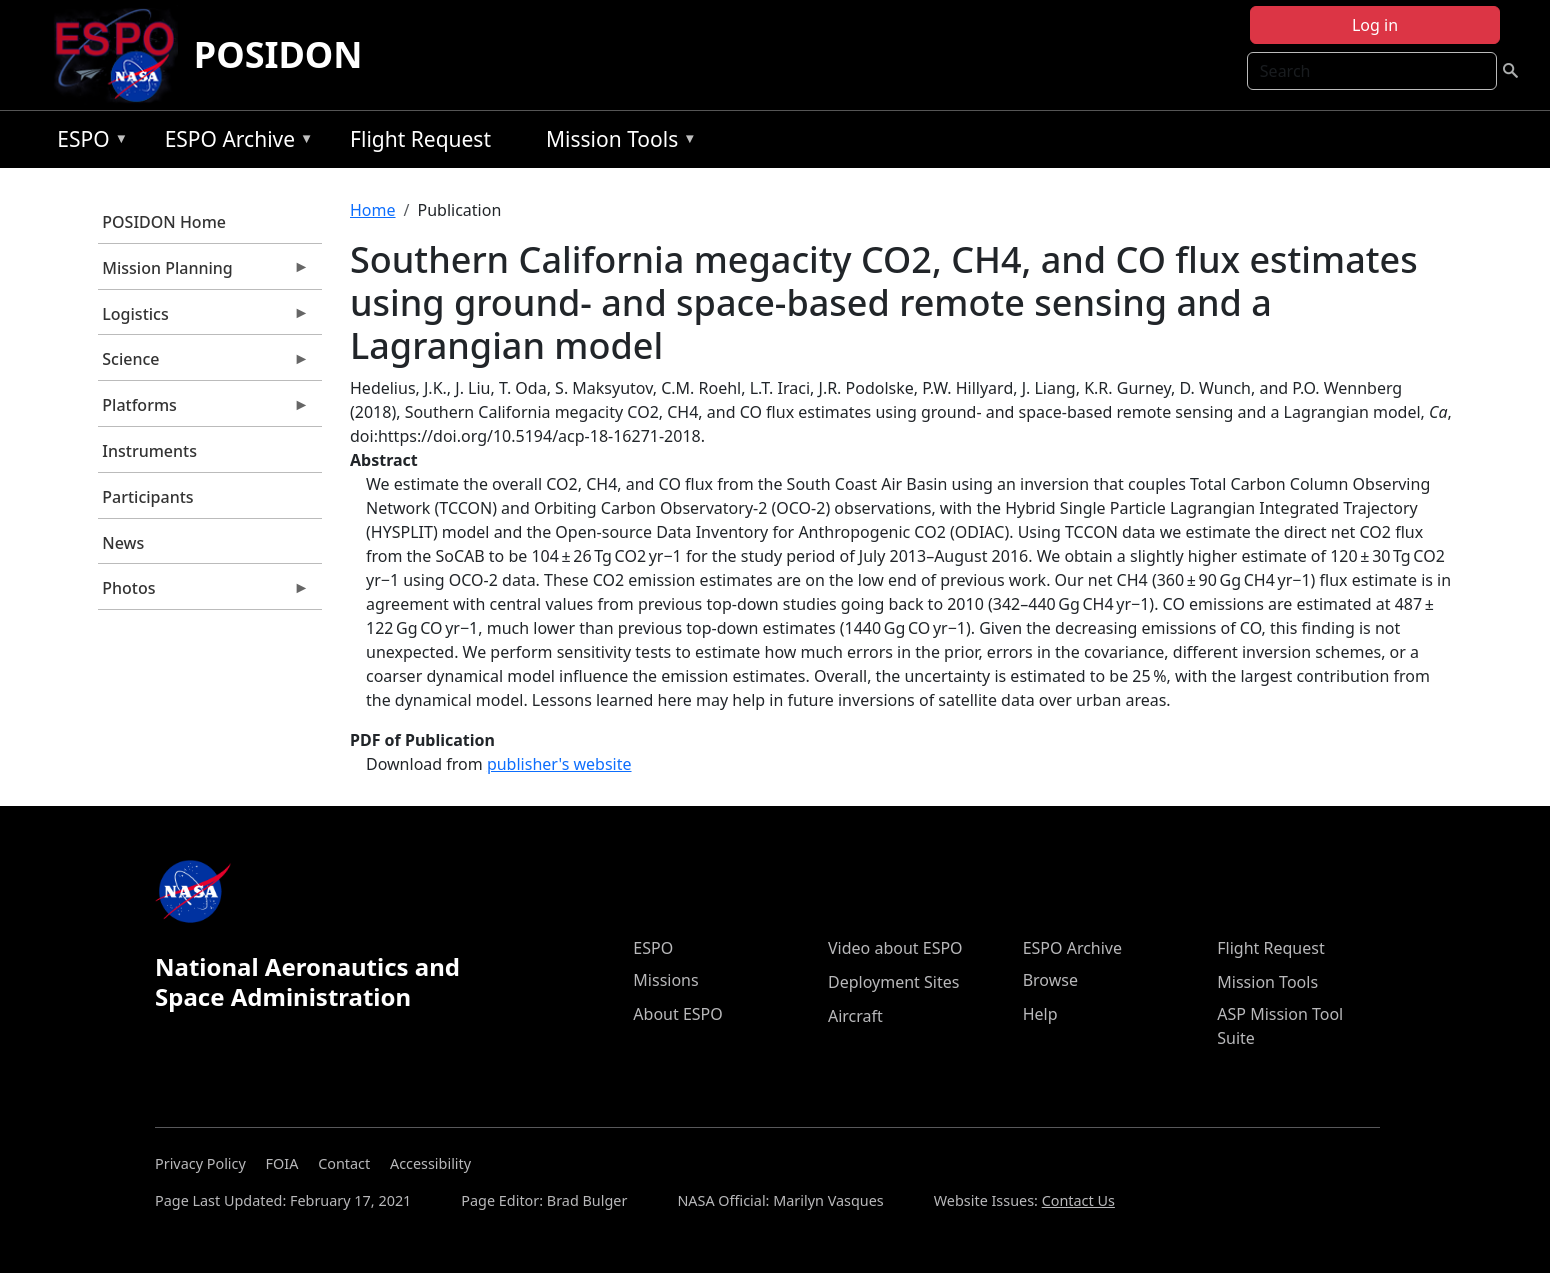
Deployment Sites (893, 982)
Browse (1050, 980)
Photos (204, 593)
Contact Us (1078, 1200)
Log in (1375, 25)
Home (373, 210)
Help (1040, 1014)
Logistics (204, 319)
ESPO (87, 142)
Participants (147, 497)
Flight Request (420, 139)
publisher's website (559, 764)
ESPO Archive (234, 142)
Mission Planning (204, 273)
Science (204, 364)
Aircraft (855, 1016)
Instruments (149, 451)
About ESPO (677, 1014)
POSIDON (278, 54)
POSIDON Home (164, 222)
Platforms (204, 410)
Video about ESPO (895, 948)
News (123, 543)
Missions (665, 980)
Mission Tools (616, 142)
